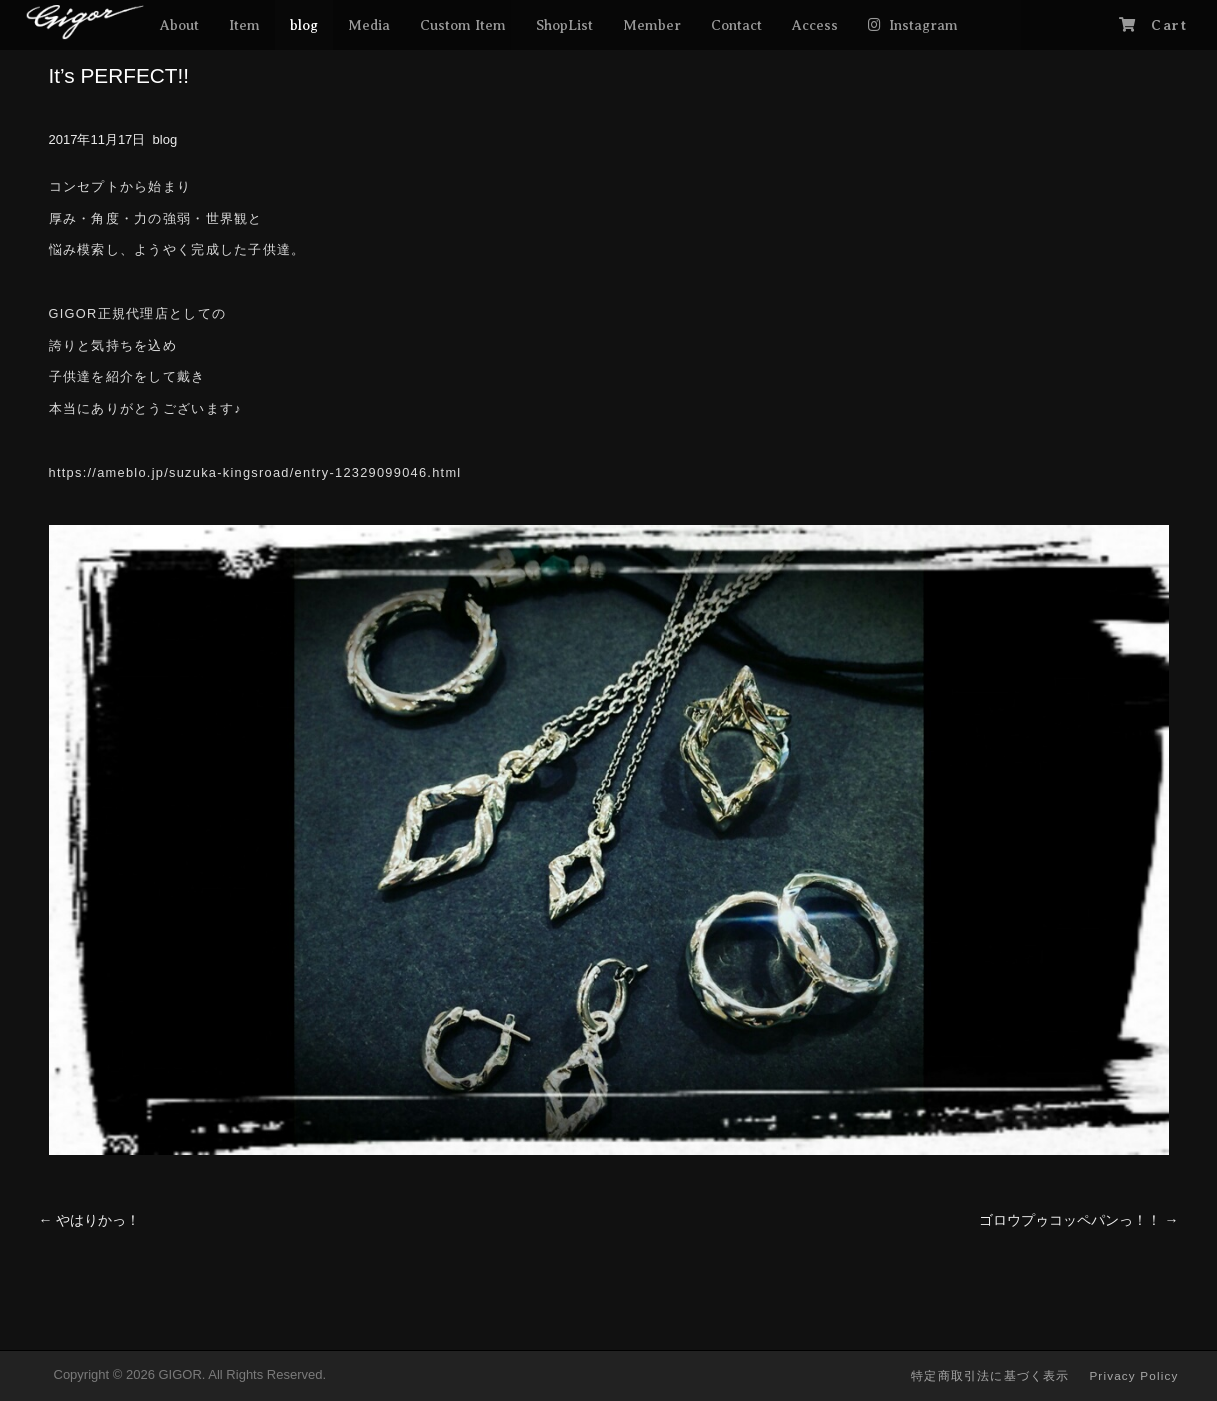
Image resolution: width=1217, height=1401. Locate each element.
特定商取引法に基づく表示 (990, 1375)
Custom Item (463, 25)
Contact (736, 25)
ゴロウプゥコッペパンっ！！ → (1079, 1220)
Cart (1169, 25)
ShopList (564, 25)
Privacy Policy (1133, 1375)
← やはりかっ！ (90, 1220)
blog (304, 25)
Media (369, 25)
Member (652, 25)
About (179, 25)
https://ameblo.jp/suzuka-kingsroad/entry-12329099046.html (255, 472)
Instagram (923, 25)
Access (815, 25)
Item (244, 25)
